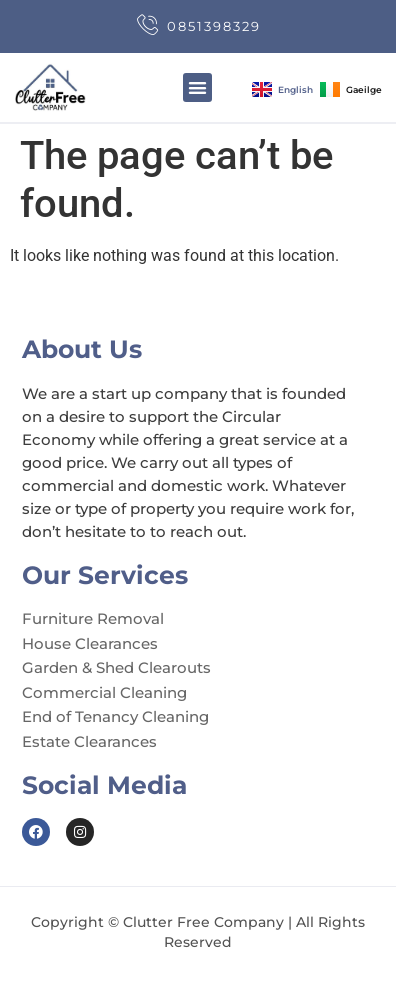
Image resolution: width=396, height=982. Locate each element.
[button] (197, 87)
